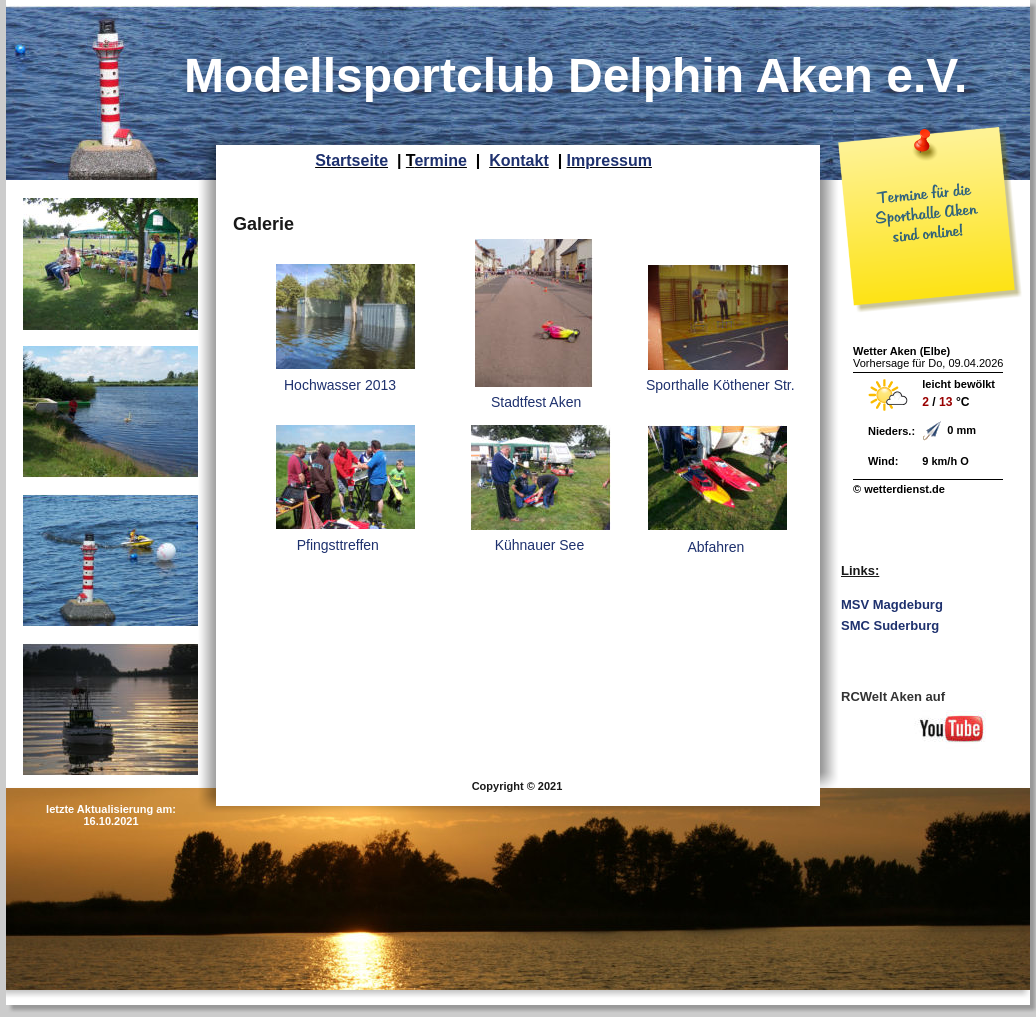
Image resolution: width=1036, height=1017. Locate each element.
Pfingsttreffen (334, 545)
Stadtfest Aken (536, 402)
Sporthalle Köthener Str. (720, 385)
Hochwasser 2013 (340, 385)
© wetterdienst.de (899, 489)
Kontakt (519, 160)
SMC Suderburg (890, 625)
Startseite (351, 160)
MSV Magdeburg (892, 604)
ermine (440, 160)
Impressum (609, 160)
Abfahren (702, 547)
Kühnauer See (535, 545)
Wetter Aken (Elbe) (901, 351)
